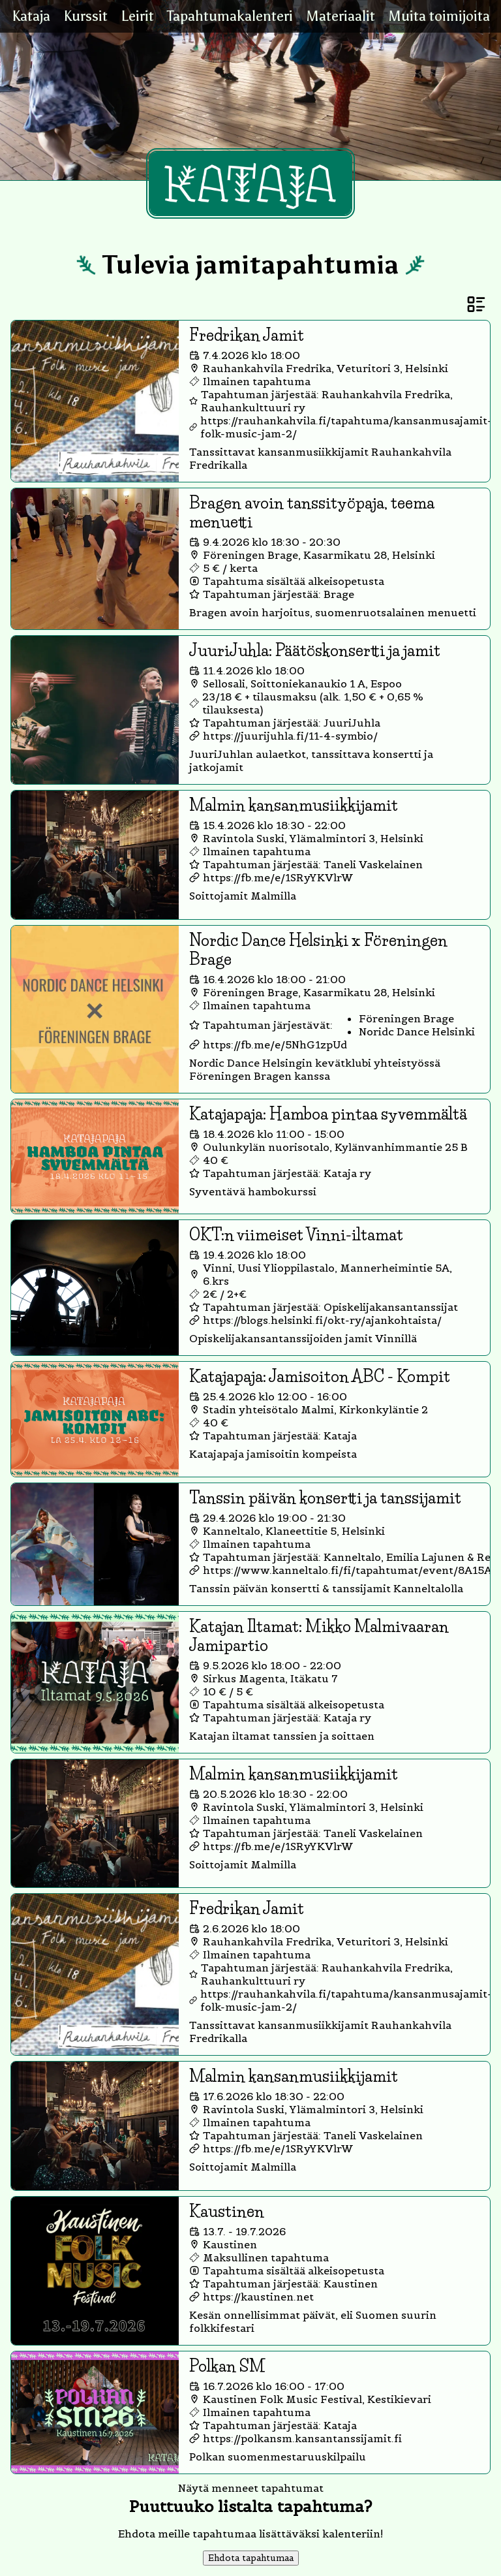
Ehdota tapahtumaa (251, 2558)
